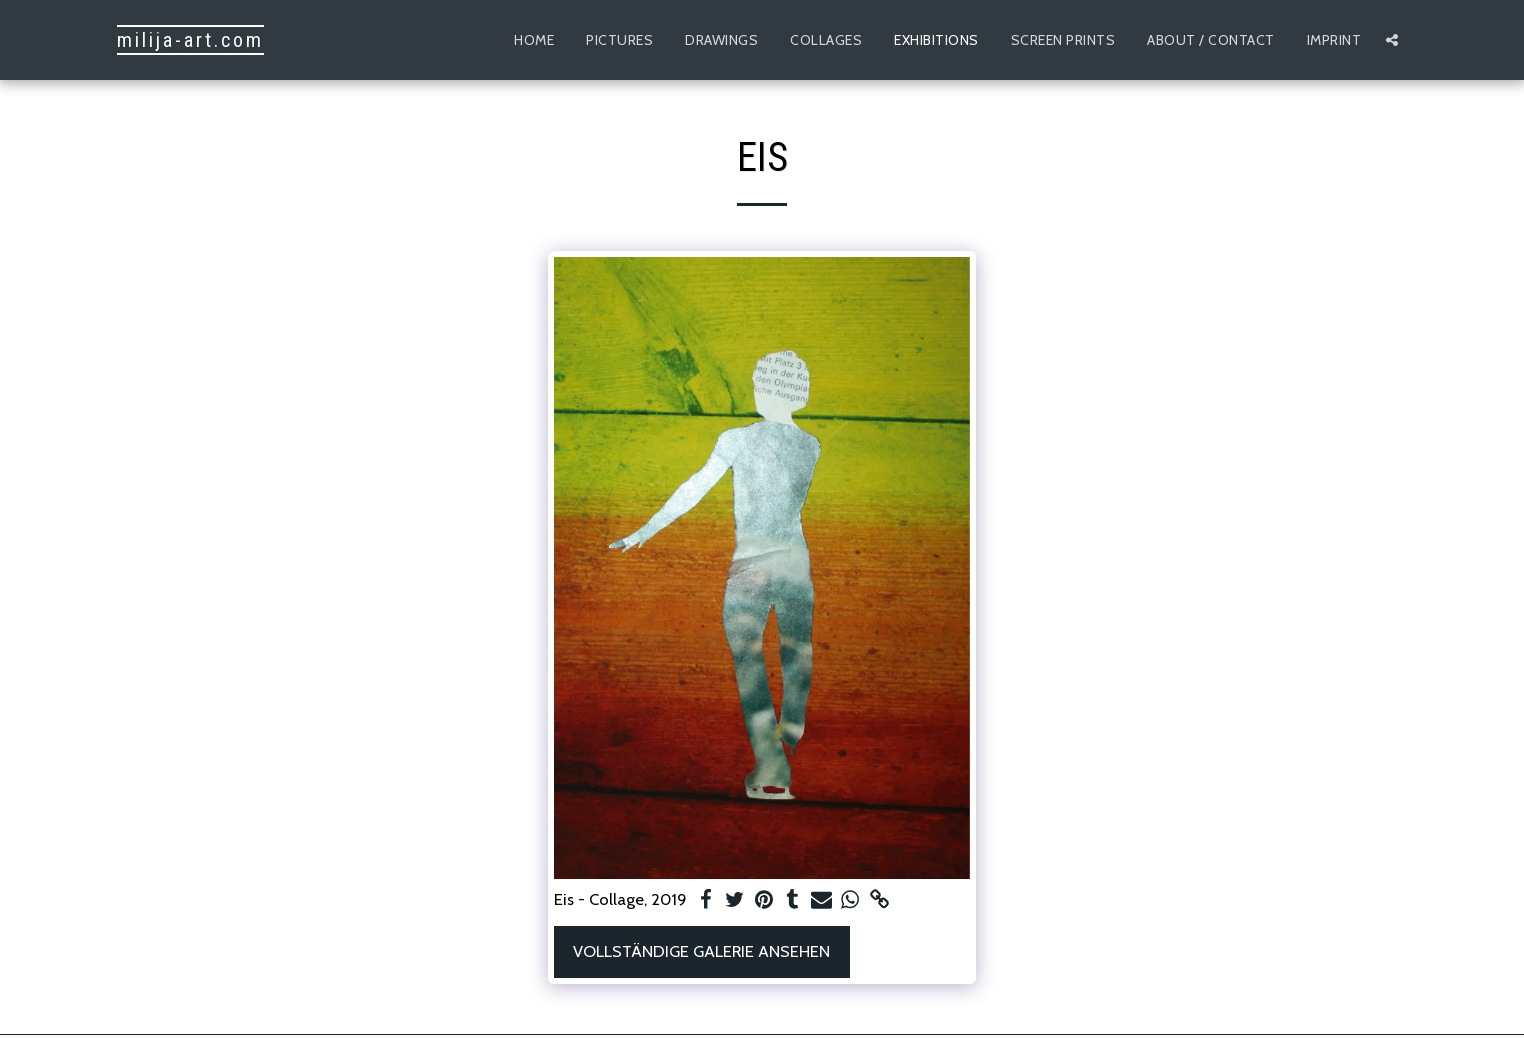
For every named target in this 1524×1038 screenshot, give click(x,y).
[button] (1392, 40)
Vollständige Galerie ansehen (701, 951)
